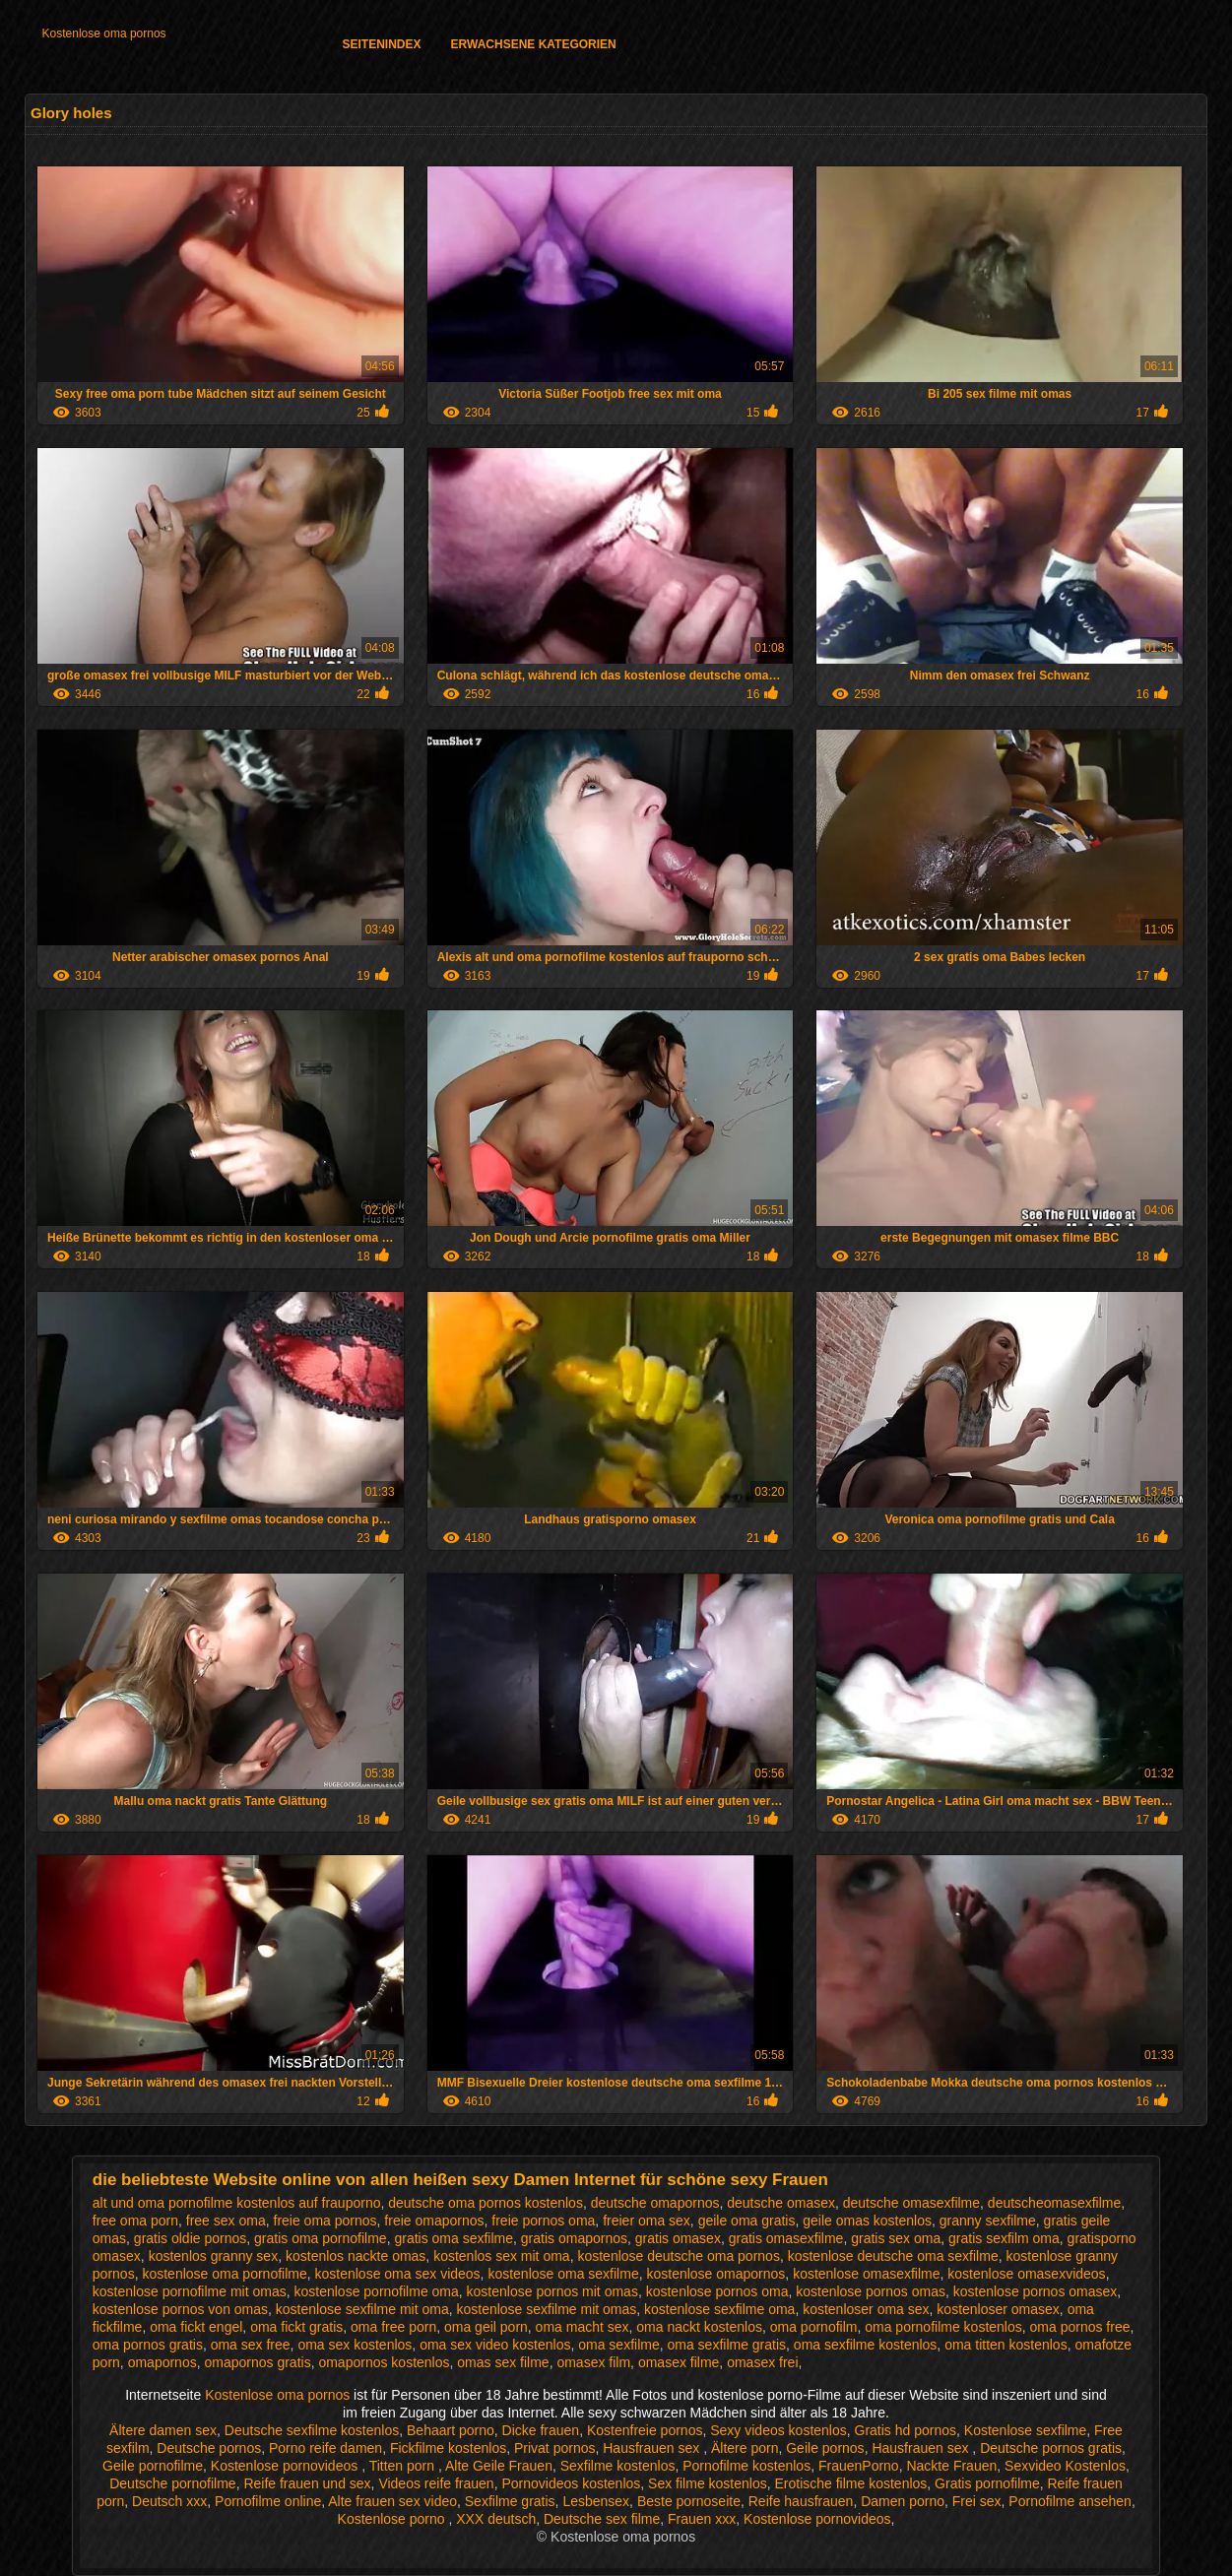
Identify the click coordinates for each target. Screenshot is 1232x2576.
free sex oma (226, 2220)
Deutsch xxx (169, 2501)
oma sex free (251, 2344)
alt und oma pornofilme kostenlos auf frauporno (237, 2203)
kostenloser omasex (998, 2309)
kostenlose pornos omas (870, 2291)
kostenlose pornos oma (717, 2291)
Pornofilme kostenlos (746, 2466)
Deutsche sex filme (602, 2519)
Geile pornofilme (152, 2466)
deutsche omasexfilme (911, 2203)
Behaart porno (450, 2430)
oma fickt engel (196, 2327)
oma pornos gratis (148, 2344)
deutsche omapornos (655, 2203)
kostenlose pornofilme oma (375, 2291)
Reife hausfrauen (801, 2501)
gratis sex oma (895, 2238)
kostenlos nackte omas (355, 2256)
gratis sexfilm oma (1004, 2238)
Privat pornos (554, 2448)
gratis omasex (678, 2238)
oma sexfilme (618, 2344)
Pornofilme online (268, 2501)
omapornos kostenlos (383, 2362)
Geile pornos (825, 2448)
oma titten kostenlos (1006, 2344)
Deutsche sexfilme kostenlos (312, 2430)
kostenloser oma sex (866, 2309)
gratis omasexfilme (786, 2238)
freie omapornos (434, 2220)
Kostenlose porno (393, 2519)
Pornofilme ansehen (1070, 2501)
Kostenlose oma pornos (104, 33)
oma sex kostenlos (354, 2344)
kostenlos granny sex (214, 2256)
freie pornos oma (543, 2220)
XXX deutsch (496, 2519)
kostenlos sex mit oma (501, 2256)
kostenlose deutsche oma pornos (678, 2256)
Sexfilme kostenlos (618, 2466)
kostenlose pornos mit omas (552, 2291)
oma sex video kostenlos (495, 2344)
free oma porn (135, 2220)
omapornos (162, 2362)
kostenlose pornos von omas (180, 2309)
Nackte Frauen (951, 2466)
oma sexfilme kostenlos (866, 2344)
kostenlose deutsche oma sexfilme (893, 2256)
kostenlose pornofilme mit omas (190, 2291)
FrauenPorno (858, 2466)
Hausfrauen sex (653, 2448)
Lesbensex (595, 2501)
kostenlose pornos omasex (1035, 2291)
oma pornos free (1080, 2327)
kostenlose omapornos (715, 2274)
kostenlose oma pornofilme (224, 2274)
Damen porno (902, 2501)
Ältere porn (744, 2448)
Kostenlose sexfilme (1025, 2430)
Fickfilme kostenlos (448, 2448)
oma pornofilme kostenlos (943, 2327)
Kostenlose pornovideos (286, 2466)
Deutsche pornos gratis (1051, 2448)
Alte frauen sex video (392, 2501)
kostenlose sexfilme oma (719, 2309)
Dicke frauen (541, 2430)
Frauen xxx (702, 2519)
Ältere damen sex (163, 2430)
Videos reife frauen (435, 2483)
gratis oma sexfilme (453, 2238)
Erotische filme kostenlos (850, 2483)
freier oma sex (646, 2220)
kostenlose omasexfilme (866, 2274)
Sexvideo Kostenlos (1065, 2466)
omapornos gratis (257, 2362)
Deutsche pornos (209, 2448)
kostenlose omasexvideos (1026, 2274)
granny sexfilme (988, 2220)
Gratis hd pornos (906, 2430)
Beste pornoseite (689, 2501)
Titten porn (403, 2466)
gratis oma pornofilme (320, 2238)
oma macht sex (582, 2327)
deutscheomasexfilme (1054, 2203)
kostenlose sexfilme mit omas (546, 2309)
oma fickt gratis (296, 2327)
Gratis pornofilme (987, 2483)
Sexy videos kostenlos (778, 2430)
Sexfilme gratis (510, 2501)
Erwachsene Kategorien (533, 44)
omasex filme (678, 2362)
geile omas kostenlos (867, 2220)
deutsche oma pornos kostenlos (485, 2203)
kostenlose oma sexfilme (562, 2274)
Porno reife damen (325, 2448)
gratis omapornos (574, 2238)
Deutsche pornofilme (172, 2483)
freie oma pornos (325, 2220)
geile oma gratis (747, 2220)
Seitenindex (382, 44)
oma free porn (393, 2327)
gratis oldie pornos (190, 2238)
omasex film (593, 2362)
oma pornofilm (814, 2327)
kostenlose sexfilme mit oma (362, 2309)
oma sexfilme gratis (726, 2344)
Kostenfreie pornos (645, 2430)
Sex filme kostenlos (707, 2483)
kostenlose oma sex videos (398, 2274)
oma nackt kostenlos (699, 2327)
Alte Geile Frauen (498, 2466)
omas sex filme (503, 2362)
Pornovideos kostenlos (570, 2483)
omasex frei (762, 2362)
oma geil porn (486, 2327)
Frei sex (977, 2501)
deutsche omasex (781, 2203)
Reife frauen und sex (306, 2483)
